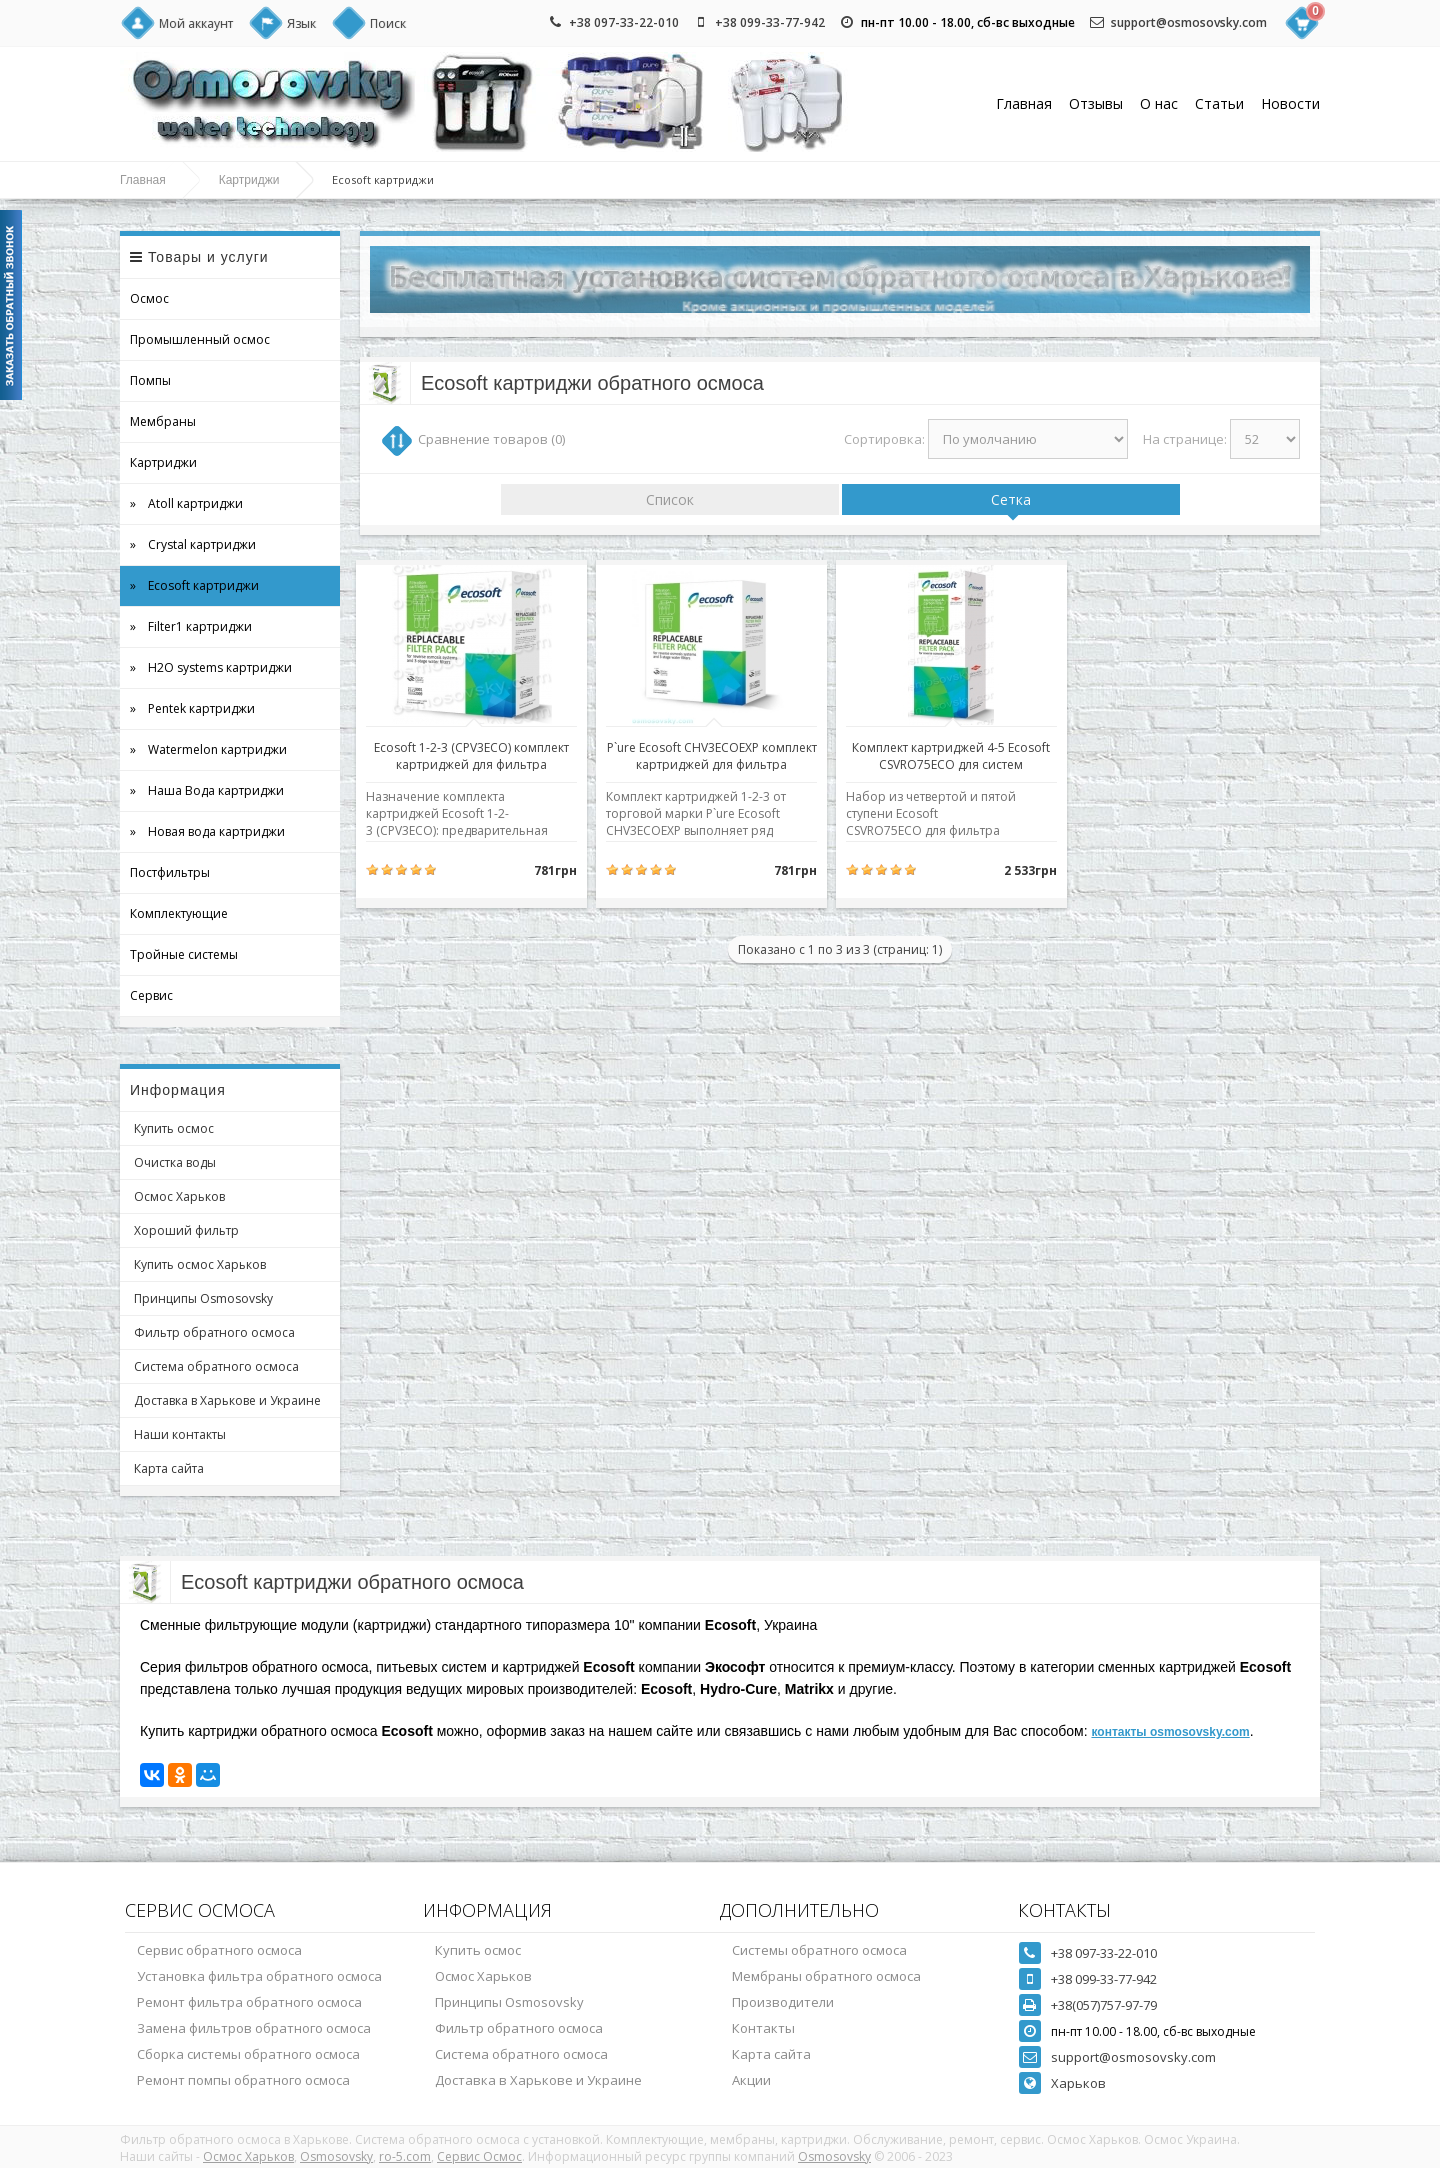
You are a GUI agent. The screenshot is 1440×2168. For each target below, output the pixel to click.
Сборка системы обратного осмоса (248, 2054)
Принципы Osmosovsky (203, 1298)
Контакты (763, 2028)
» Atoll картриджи (186, 503)
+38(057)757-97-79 (1104, 2005)
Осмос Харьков (179, 1196)
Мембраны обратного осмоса (826, 1976)
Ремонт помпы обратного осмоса (243, 2080)
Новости (1290, 103)
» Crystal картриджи (193, 544)
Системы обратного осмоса (819, 1950)
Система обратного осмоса (216, 1366)
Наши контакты (180, 1434)
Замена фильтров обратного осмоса (254, 2028)
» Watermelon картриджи (208, 749)
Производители (783, 2002)
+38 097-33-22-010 (624, 22)
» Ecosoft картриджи (194, 585)
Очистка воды (175, 1162)
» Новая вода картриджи (207, 831)
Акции (751, 2080)
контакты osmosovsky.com (1170, 1732)
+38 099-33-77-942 (770, 22)
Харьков (1078, 2083)
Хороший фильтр (186, 1230)
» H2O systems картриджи (211, 667)
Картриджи (249, 180)
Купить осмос (174, 1128)
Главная (1024, 103)
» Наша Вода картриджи (207, 790)
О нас (1159, 103)
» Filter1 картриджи (191, 626)
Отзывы (1096, 103)
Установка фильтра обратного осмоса (259, 1976)
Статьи (1219, 103)
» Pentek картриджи (192, 708)
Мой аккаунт (196, 23)
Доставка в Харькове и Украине (227, 1400)
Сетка (1011, 499)
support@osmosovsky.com (1189, 22)
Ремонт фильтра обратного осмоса (249, 2002)
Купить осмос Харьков (200, 1264)
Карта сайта (169, 1468)
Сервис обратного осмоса (219, 1950)
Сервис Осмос (479, 2156)
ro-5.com (405, 2156)
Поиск (388, 23)
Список (670, 499)
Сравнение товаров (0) (491, 439)
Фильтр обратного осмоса (214, 1332)
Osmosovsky (336, 2156)
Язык (301, 23)
